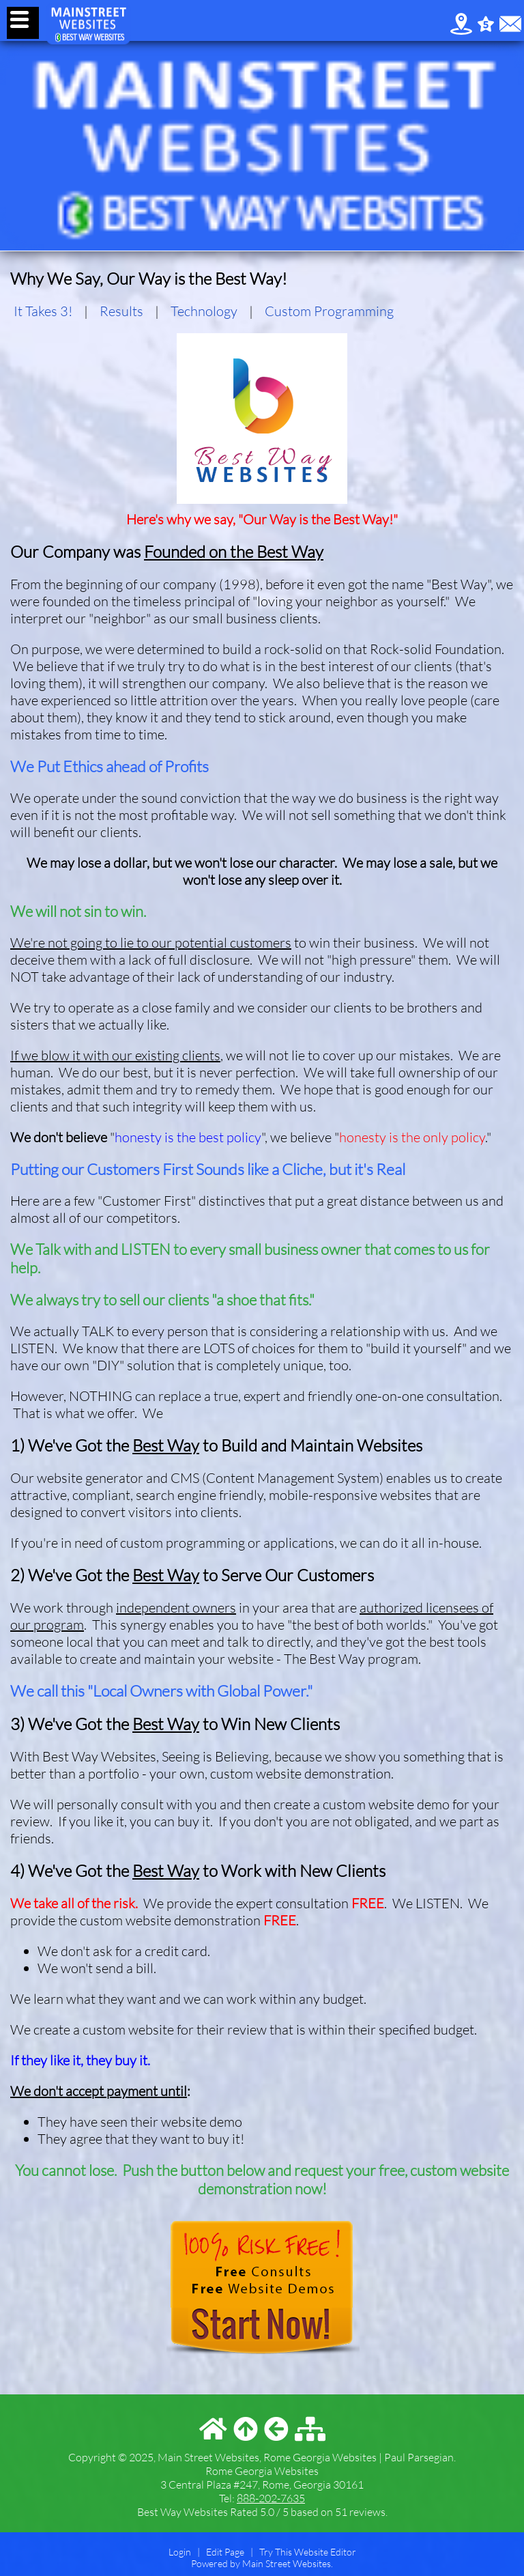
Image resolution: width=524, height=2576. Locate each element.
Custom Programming (329, 311)
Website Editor (325, 2552)
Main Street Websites (286, 2563)
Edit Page (226, 2552)
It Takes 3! (43, 311)
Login (180, 2552)
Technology (204, 311)
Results (121, 311)
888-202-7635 (271, 2498)
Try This (275, 2552)
